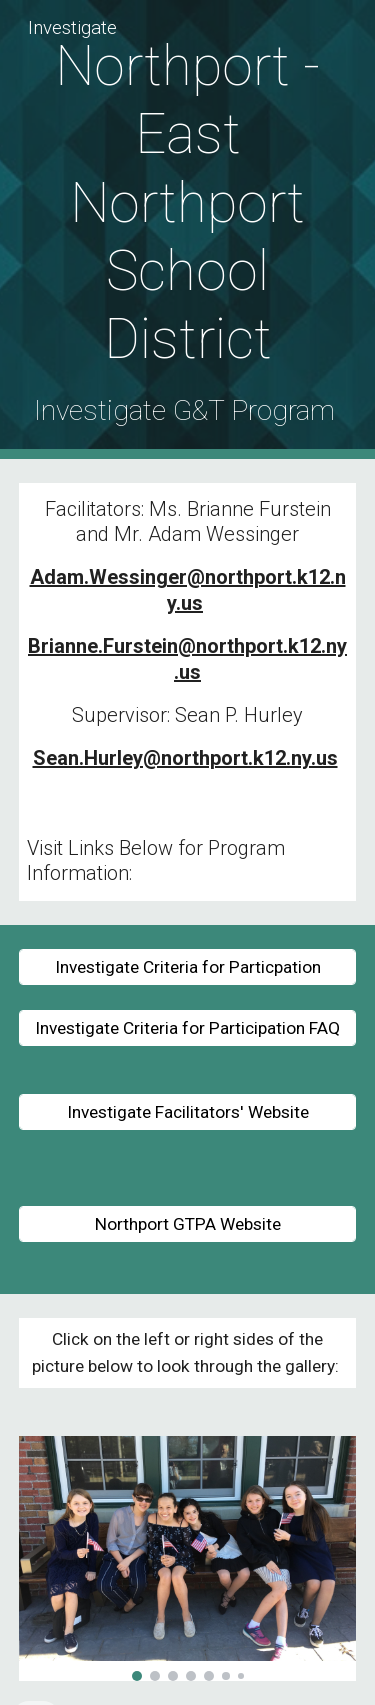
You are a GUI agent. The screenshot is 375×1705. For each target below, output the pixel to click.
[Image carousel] (188, 1558)
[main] (188, 229)
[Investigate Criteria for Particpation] (188, 966)
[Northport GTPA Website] (188, 1224)
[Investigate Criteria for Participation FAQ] (188, 1028)
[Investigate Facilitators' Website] (188, 1112)
